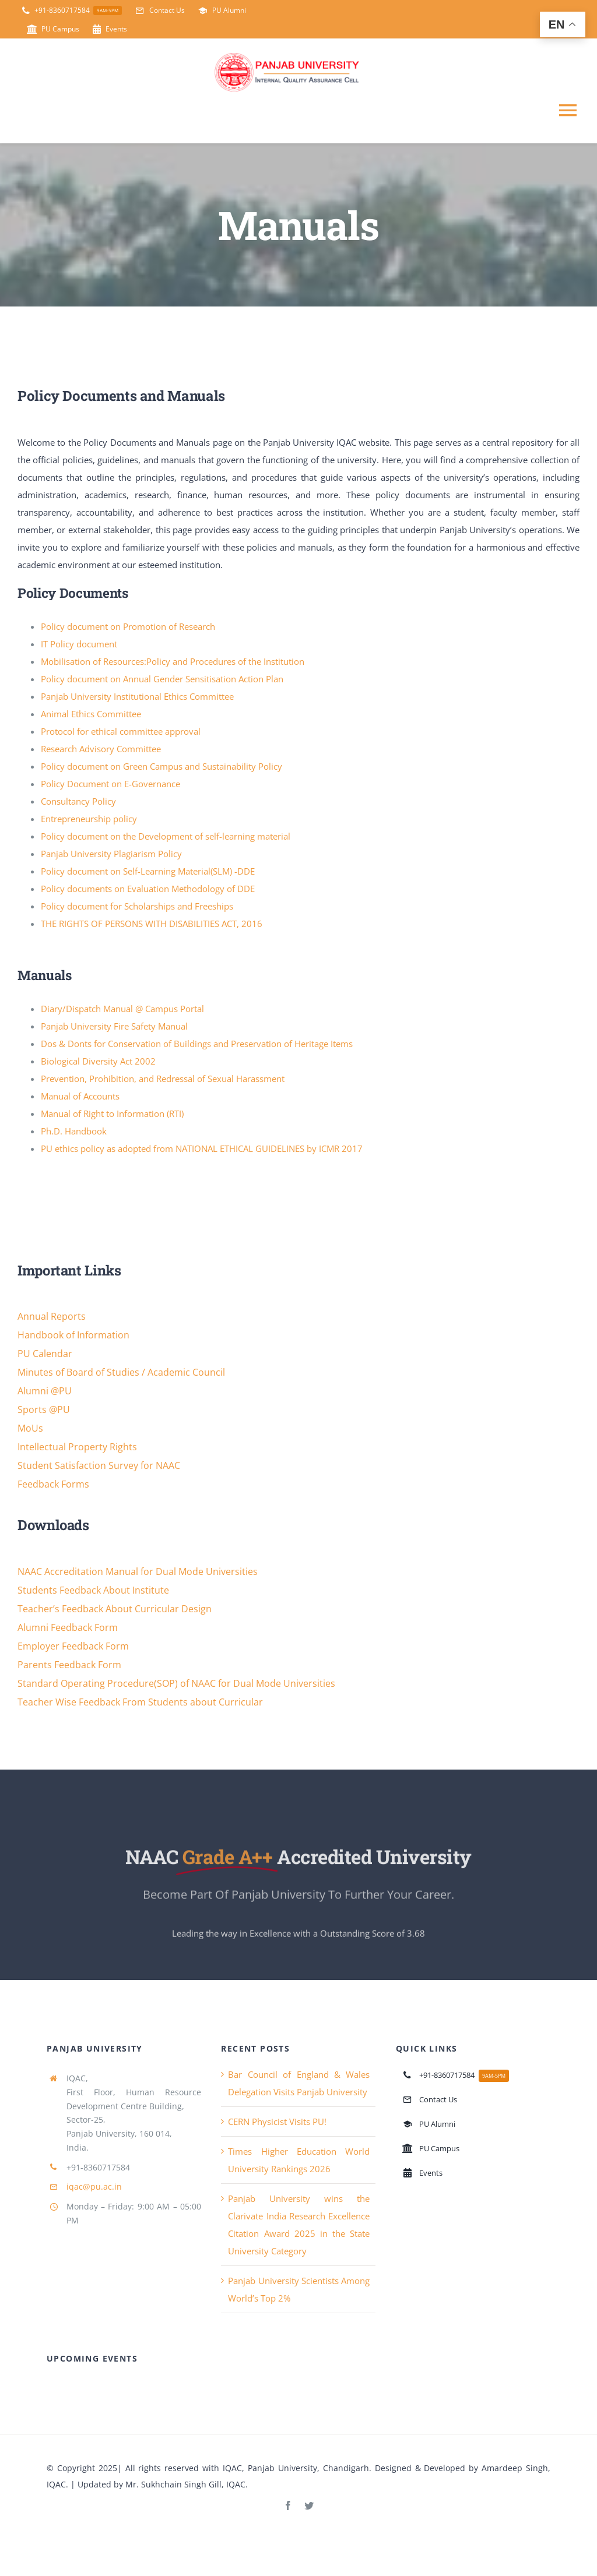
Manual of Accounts (80, 1097)
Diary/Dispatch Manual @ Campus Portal (122, 1010)
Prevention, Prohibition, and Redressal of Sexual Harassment (163, 1080)
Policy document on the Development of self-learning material (165, 837)
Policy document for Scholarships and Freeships (137, 906)
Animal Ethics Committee (91, 714)
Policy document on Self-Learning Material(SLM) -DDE (148, 872)
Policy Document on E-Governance (110, 784)
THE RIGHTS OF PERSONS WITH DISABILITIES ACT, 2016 (151, 924)
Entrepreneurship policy (89, 819)
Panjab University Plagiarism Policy (111, 854)
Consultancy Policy (78, 802)
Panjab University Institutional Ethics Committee (137, 697)
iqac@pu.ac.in (94, 2188)
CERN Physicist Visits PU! (277, 2123)
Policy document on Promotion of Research (128, 627)
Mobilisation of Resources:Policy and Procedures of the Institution (172, 662)
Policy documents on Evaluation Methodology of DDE (148, 889)
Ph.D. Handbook (74, 1132)
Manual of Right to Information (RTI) (112, 1114)
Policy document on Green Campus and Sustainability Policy (161, 767)
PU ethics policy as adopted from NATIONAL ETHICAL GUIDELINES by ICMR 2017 (202, 1149)
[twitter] (309, 2507)
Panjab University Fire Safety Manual (114, 1027)
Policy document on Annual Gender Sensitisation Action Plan (162, 679)
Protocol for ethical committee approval (121, 732)
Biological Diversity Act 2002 (98, 1062)
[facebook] (288, 2507)
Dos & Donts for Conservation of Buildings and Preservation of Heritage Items (197, 1045)
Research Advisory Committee (101, 749)
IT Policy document (79, 644)
